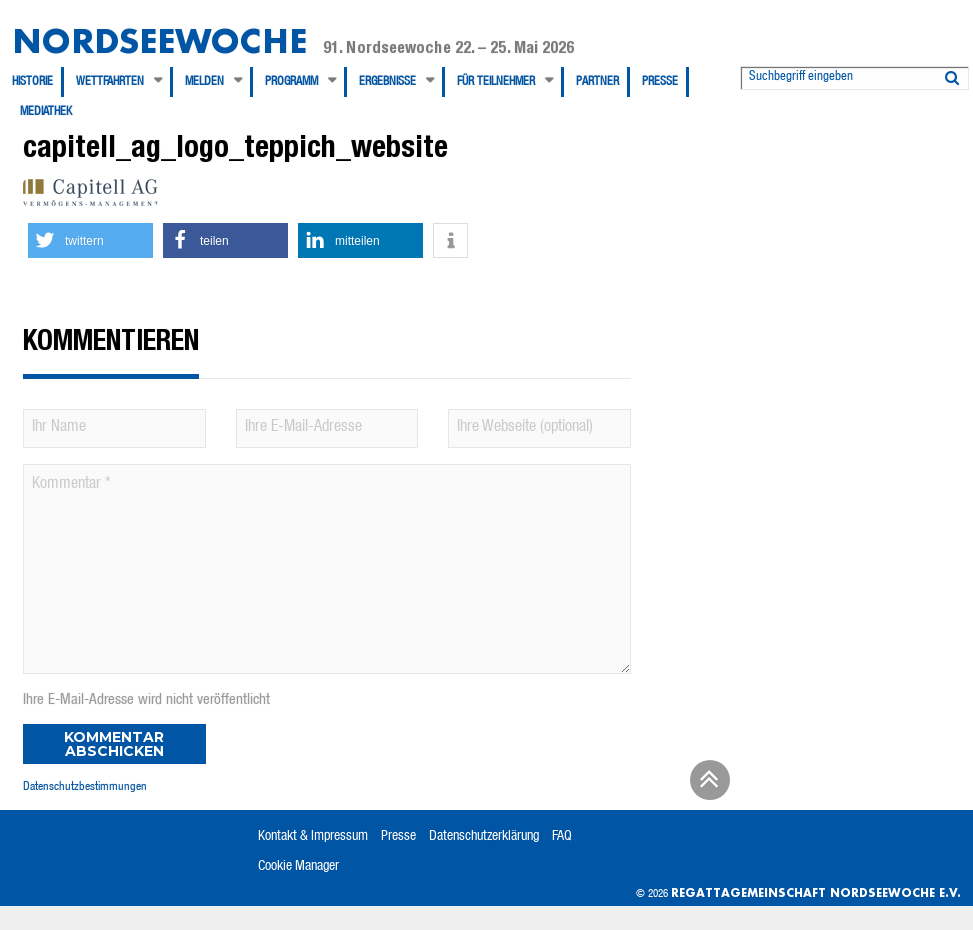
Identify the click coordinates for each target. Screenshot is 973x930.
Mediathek (46, 112)
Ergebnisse (387, 82)
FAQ (562, 837)
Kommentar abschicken (114, 744)
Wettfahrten (110, 82)
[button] (90, 240)
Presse (660, 82)
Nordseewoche (159, 40)
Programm (291, 82)
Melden (204, 82)
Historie (32, 82)
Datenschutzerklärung (484, 837)
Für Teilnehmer (496, 82)
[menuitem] (38, 82)
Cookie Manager (298, 867)
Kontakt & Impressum (313, 837)
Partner (597, 82)
